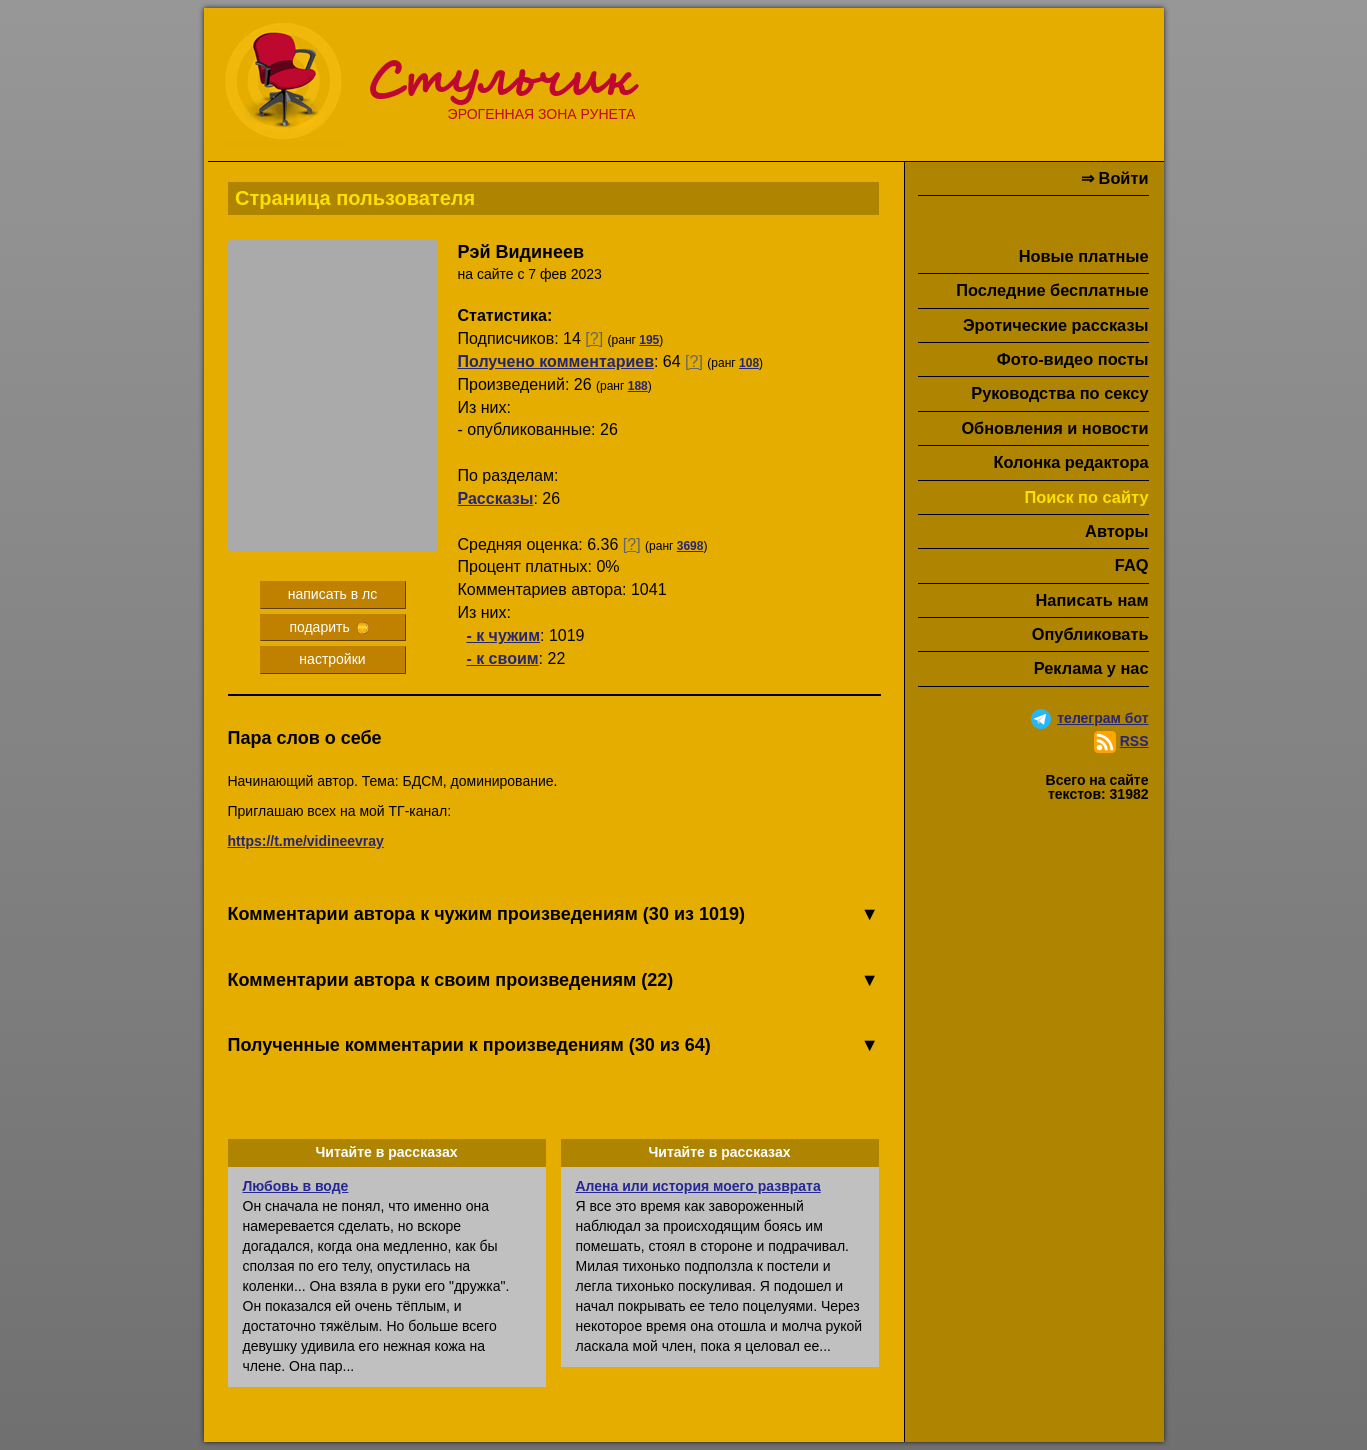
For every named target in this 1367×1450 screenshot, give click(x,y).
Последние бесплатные (1052, 290)
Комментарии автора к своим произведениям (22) (553, 981)
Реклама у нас (1091, 668)
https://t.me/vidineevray (306, 841)
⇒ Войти (1114, 178)
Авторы (1116, 531)
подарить (328, 627)
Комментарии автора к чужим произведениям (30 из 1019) (553, 915)
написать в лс (333, 594)
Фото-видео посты (1073, 359)
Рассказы (496, 498)
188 (638, 386)
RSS (1134, 741)
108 (749, 363)
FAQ (1132, 565)
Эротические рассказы (1056, 325)
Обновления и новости (1054, 428)
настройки (332, 659)
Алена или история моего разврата (698, 1186)
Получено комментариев (556, 361)
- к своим (502, 658)
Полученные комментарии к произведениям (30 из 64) (553, 1046)
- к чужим (503, 635)
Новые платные (1084, 256)
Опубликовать (1090, 634)
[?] (594, 338)
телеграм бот (1102, 718)
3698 (690, 546)
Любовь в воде (296, 1186)
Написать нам (1092, 600)
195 (649, 340)
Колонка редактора (1070, 462)
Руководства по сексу (1059, 393)
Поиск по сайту (1086, 497)
